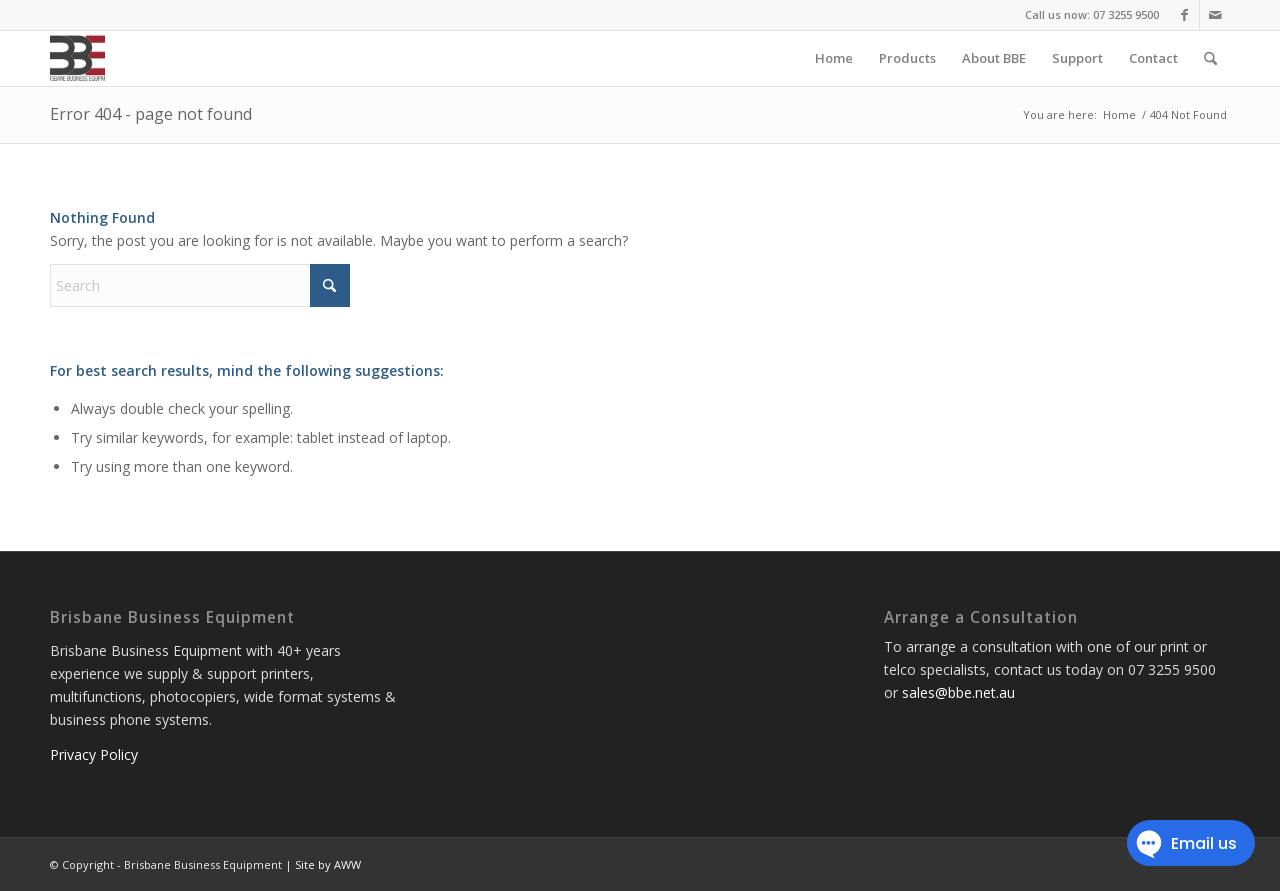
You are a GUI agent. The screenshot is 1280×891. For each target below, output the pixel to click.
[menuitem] (834, 58)
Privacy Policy (94, 754)
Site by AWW (328, 864)
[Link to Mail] (1215, 15)
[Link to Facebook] (1184, 15)
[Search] (1210, 58)
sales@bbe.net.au (958, 692)
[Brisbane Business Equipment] (77, 58)
